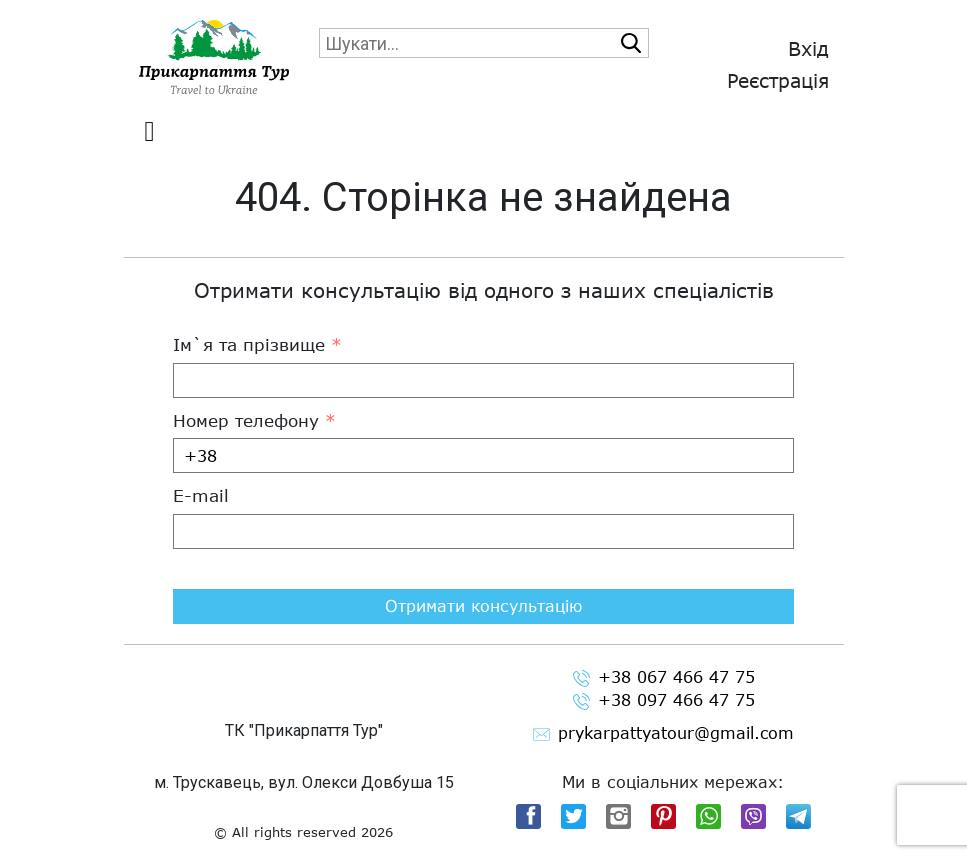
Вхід (808, 48)
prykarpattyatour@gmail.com (663, 733)
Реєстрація (778, 80)
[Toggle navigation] (150, 132)
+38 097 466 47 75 (664, 700)
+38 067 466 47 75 (664, 677)
